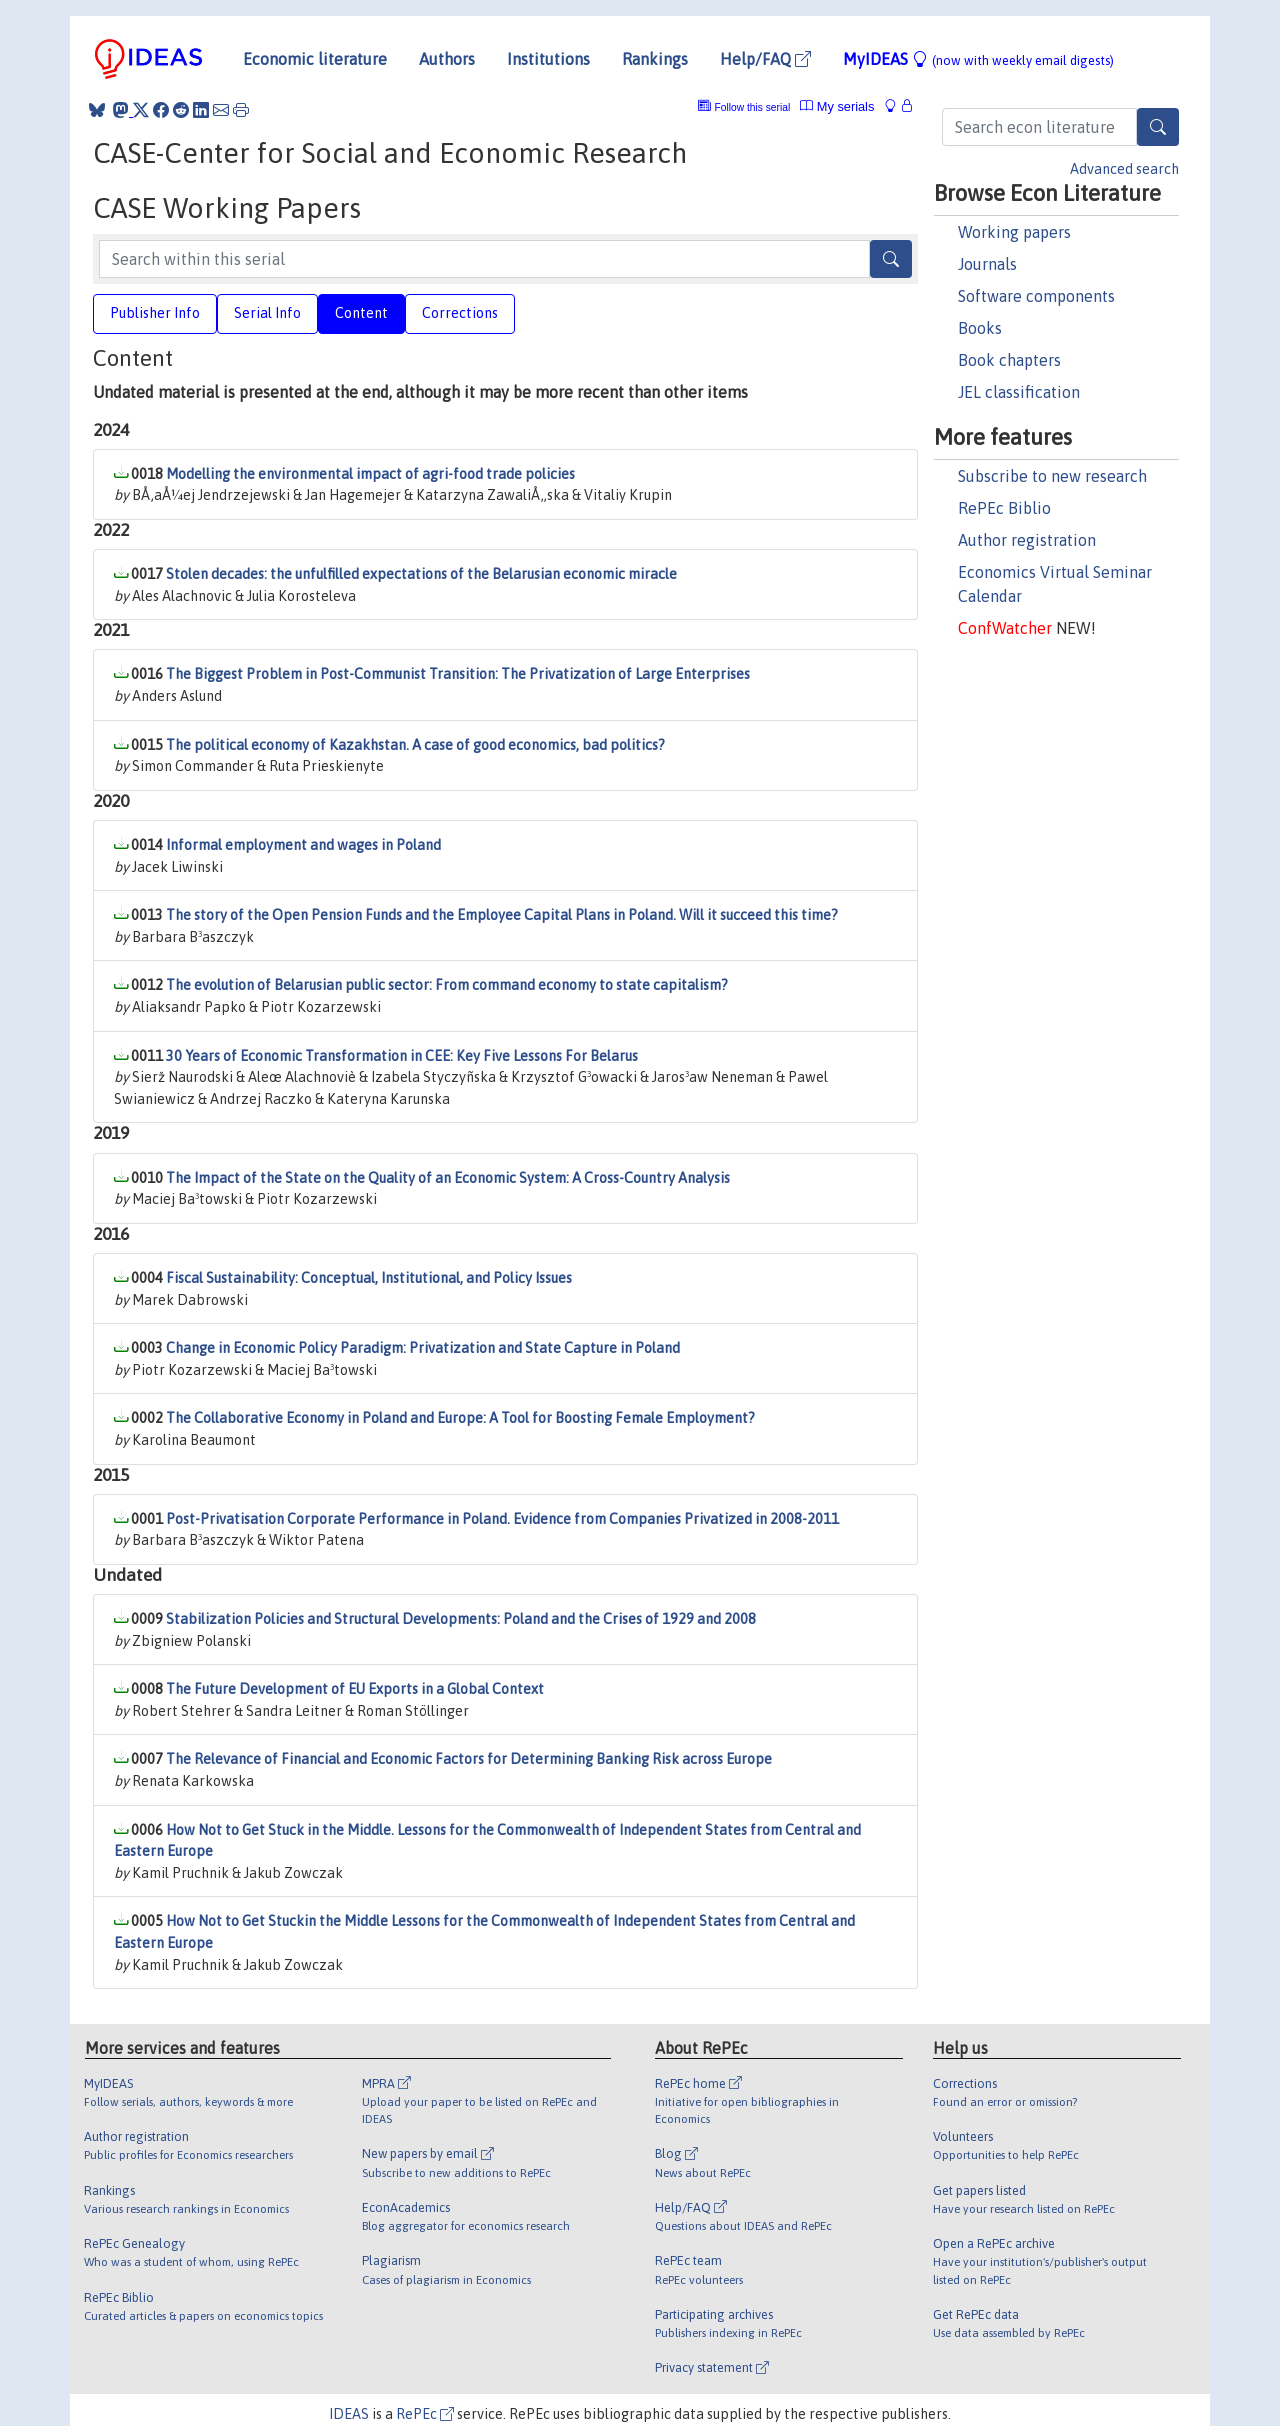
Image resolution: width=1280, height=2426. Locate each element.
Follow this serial (753, 107)
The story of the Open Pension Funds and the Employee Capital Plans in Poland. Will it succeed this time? (502, 915)
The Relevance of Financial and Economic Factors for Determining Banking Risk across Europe (469, 1759)
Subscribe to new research (1052, 476)
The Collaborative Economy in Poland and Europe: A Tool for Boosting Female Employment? (460, 1418)
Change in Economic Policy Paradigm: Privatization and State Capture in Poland (423, 1348)
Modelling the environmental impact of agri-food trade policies (370, 474)
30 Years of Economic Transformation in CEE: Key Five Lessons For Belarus (402, 1056)
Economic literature (315, 59)
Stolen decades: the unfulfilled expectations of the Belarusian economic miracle (421, 574)
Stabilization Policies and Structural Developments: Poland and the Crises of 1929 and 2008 (461, 1619)
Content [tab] (361, 313)
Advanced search (1124, 169)
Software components (1036, 296)
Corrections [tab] (460, 313)
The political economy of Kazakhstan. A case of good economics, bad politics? (415, 745)
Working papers (1014, 232)
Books (980, 328)
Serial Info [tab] (267, 313)
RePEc (425, 2414)
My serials (837, 106)
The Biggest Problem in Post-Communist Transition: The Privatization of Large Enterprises (458, 674)
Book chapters (1009, 360)
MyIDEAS (978, 59)
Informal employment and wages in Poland (303, 845)
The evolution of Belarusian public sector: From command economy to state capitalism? (447, 985)
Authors (447, 59)
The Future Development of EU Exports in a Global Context (355, 1689)
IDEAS (349, 2414)
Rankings (655, 59)
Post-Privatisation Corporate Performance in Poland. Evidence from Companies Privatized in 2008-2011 (502, 1519)
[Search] (1158, 127)
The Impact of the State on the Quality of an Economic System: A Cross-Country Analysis (448, 1178)
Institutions (548, 59)
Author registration (1027, 540)
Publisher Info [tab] (155, 313)
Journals (987, 264)
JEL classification (1019, 392)
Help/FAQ (765, 59)
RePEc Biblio (1004, 508)
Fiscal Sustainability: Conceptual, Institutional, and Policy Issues (369, 1278)
